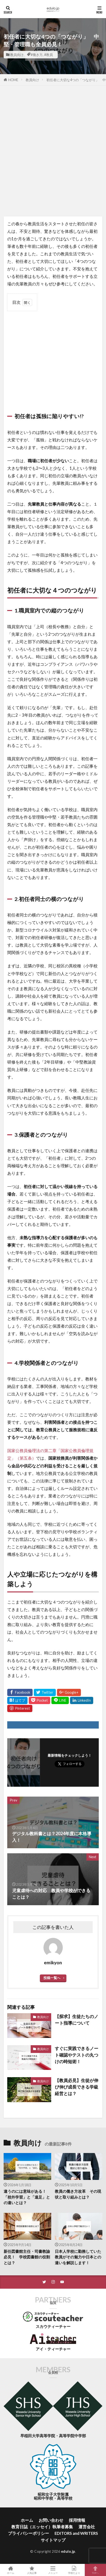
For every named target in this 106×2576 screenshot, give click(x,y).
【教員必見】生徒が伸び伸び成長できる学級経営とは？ (76, 2087)
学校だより (74, 2570)
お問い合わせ (51, 2520)
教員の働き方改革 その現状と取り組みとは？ (78, 2194)
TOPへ (95, 2570)
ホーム (27, 2520)
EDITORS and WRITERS (76, 2533)
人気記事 (31, 2570)
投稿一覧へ (51, 1978)
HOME (13, 80)
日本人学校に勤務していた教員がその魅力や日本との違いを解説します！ (78, 2257)
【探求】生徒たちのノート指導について (76, 2020)
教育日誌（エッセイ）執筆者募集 (42, 2526)
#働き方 (37, 55)
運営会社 (86, 2526)
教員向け (17, 55)
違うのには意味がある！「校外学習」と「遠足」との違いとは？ (27, 2197)
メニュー (53, 2570)
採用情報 (77, 2520)
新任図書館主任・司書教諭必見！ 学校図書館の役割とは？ (27, 2257)
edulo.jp (68, 2551)
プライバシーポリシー (28, 2533)
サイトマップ (53, 2540)
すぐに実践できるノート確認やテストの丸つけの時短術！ (76, 2055)
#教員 (48, 55)
